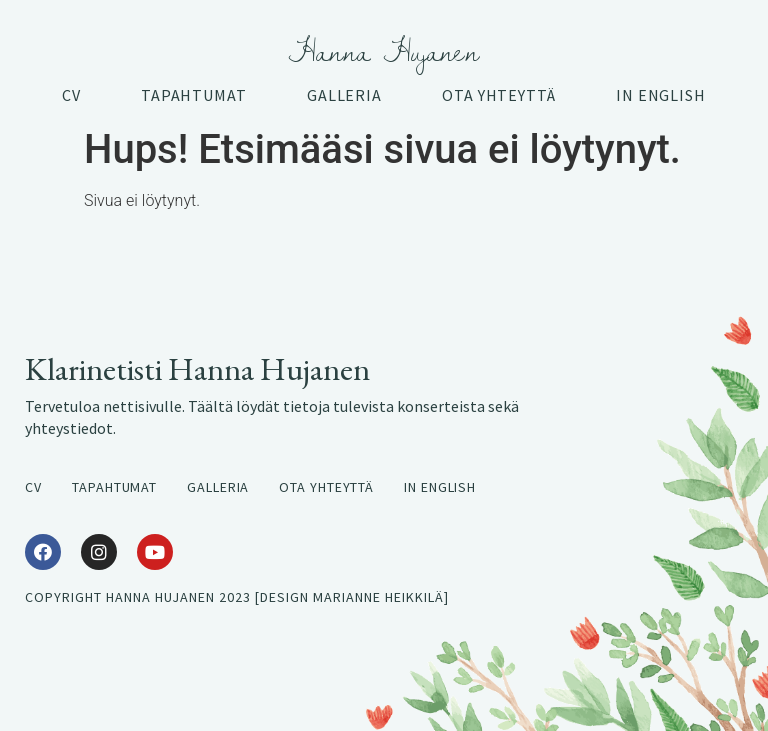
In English (661, 95)
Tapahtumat (194, 95)
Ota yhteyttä (499, 95)
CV (71, 95)
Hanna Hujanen (384, 51)
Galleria (344, 95)
